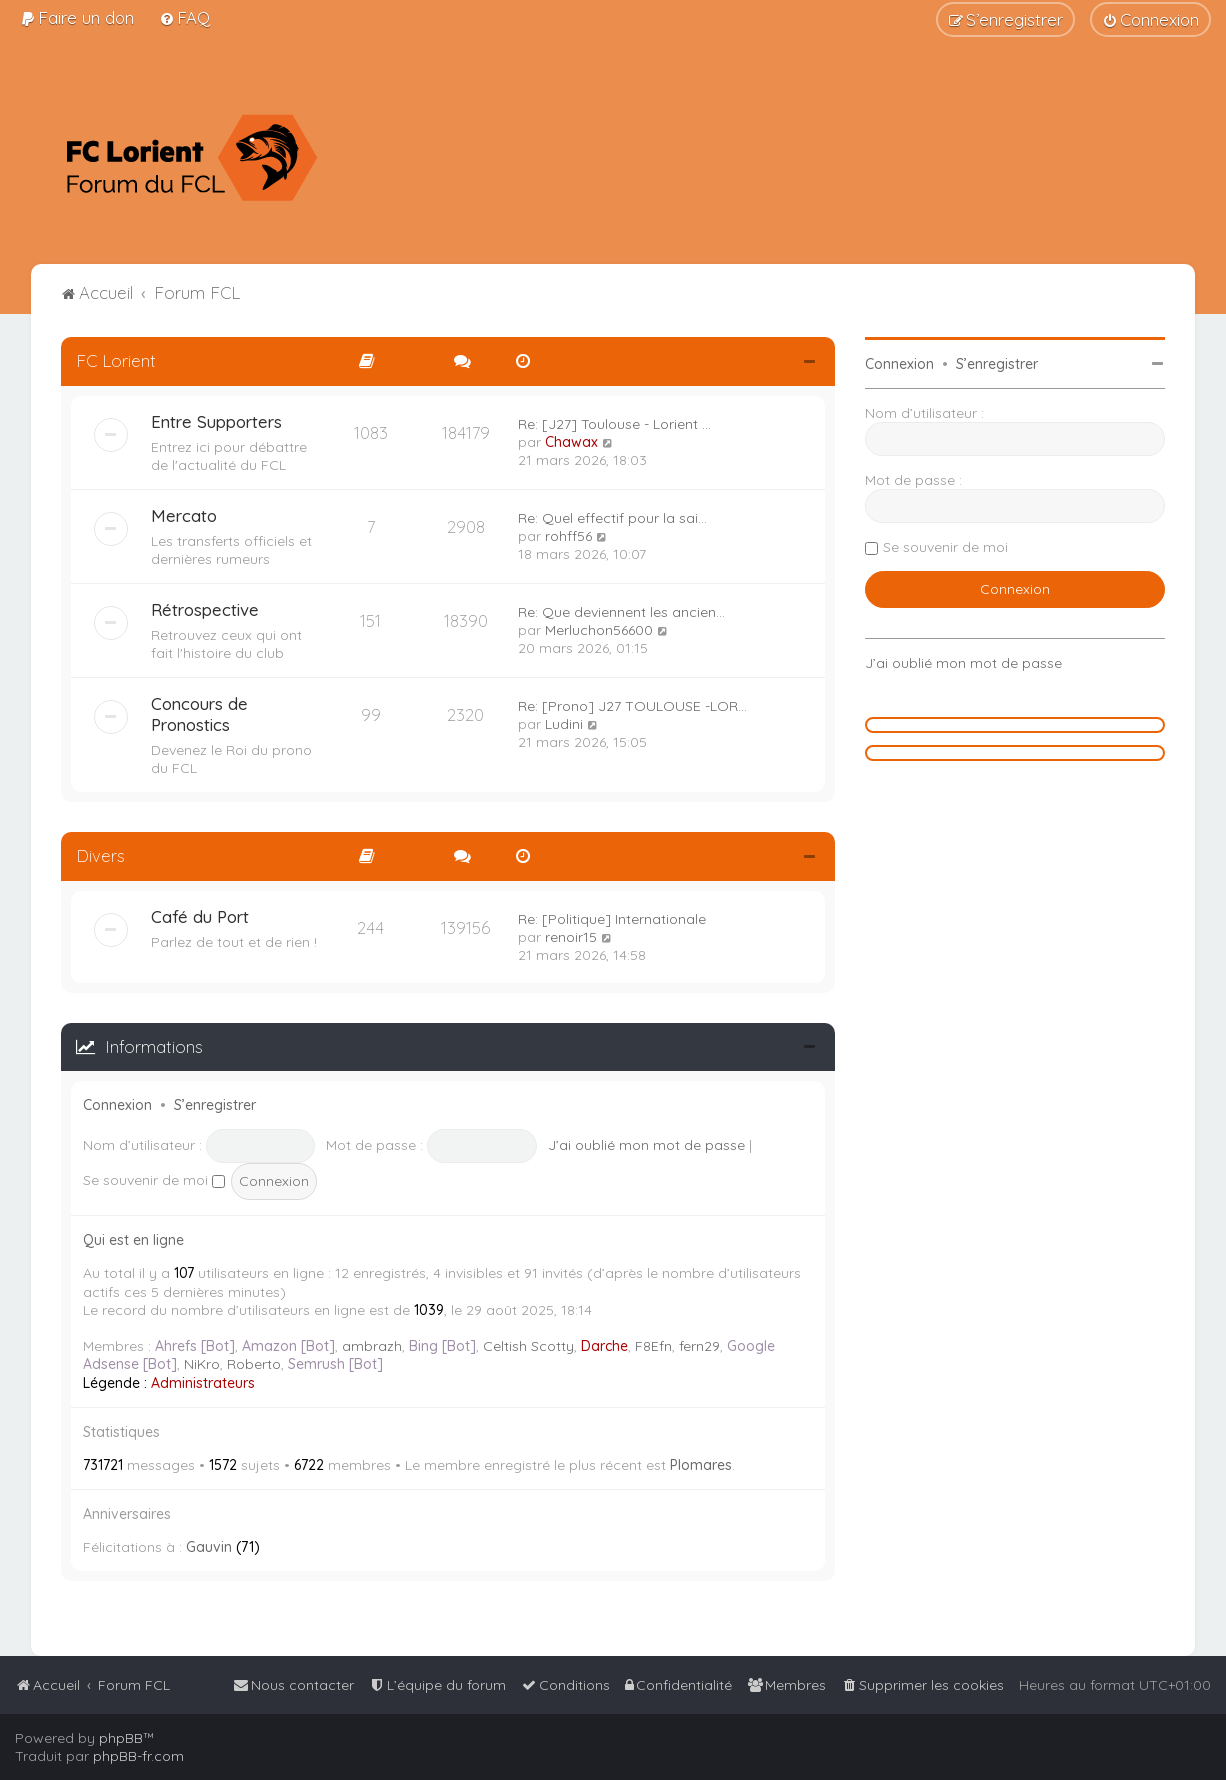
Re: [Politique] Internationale (612, 919)
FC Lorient (116, 360)
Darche (604, 1346)
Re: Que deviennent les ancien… (621, 612)
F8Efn (653, 1346)
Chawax (571, 442)
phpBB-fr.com (138, 1756)
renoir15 (571, 937)
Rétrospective (205, 609)
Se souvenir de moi (154, 1180)
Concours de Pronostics (199, 714)
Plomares (701, 1465)
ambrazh (372, 1346)
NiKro (202, 1364)
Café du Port (200, 916)
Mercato (184, 515)
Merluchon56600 (599, 630)
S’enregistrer (215, 1105)
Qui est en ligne (133, 1240)
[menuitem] (77, 17)
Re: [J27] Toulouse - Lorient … (614, 424)
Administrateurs (203, 1383)
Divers (100, 855)
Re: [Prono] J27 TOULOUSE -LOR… (632, 706)
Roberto (254, 1364)
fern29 (699, 1346)
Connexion (117, 1105)
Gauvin (209, 1547)
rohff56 (568, 536)
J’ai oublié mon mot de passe (646, 1145)
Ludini (564, 724)
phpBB (121, 1738)
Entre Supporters (216, 421)
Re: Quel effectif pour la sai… (612, 518)
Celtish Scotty (528, 1346)
